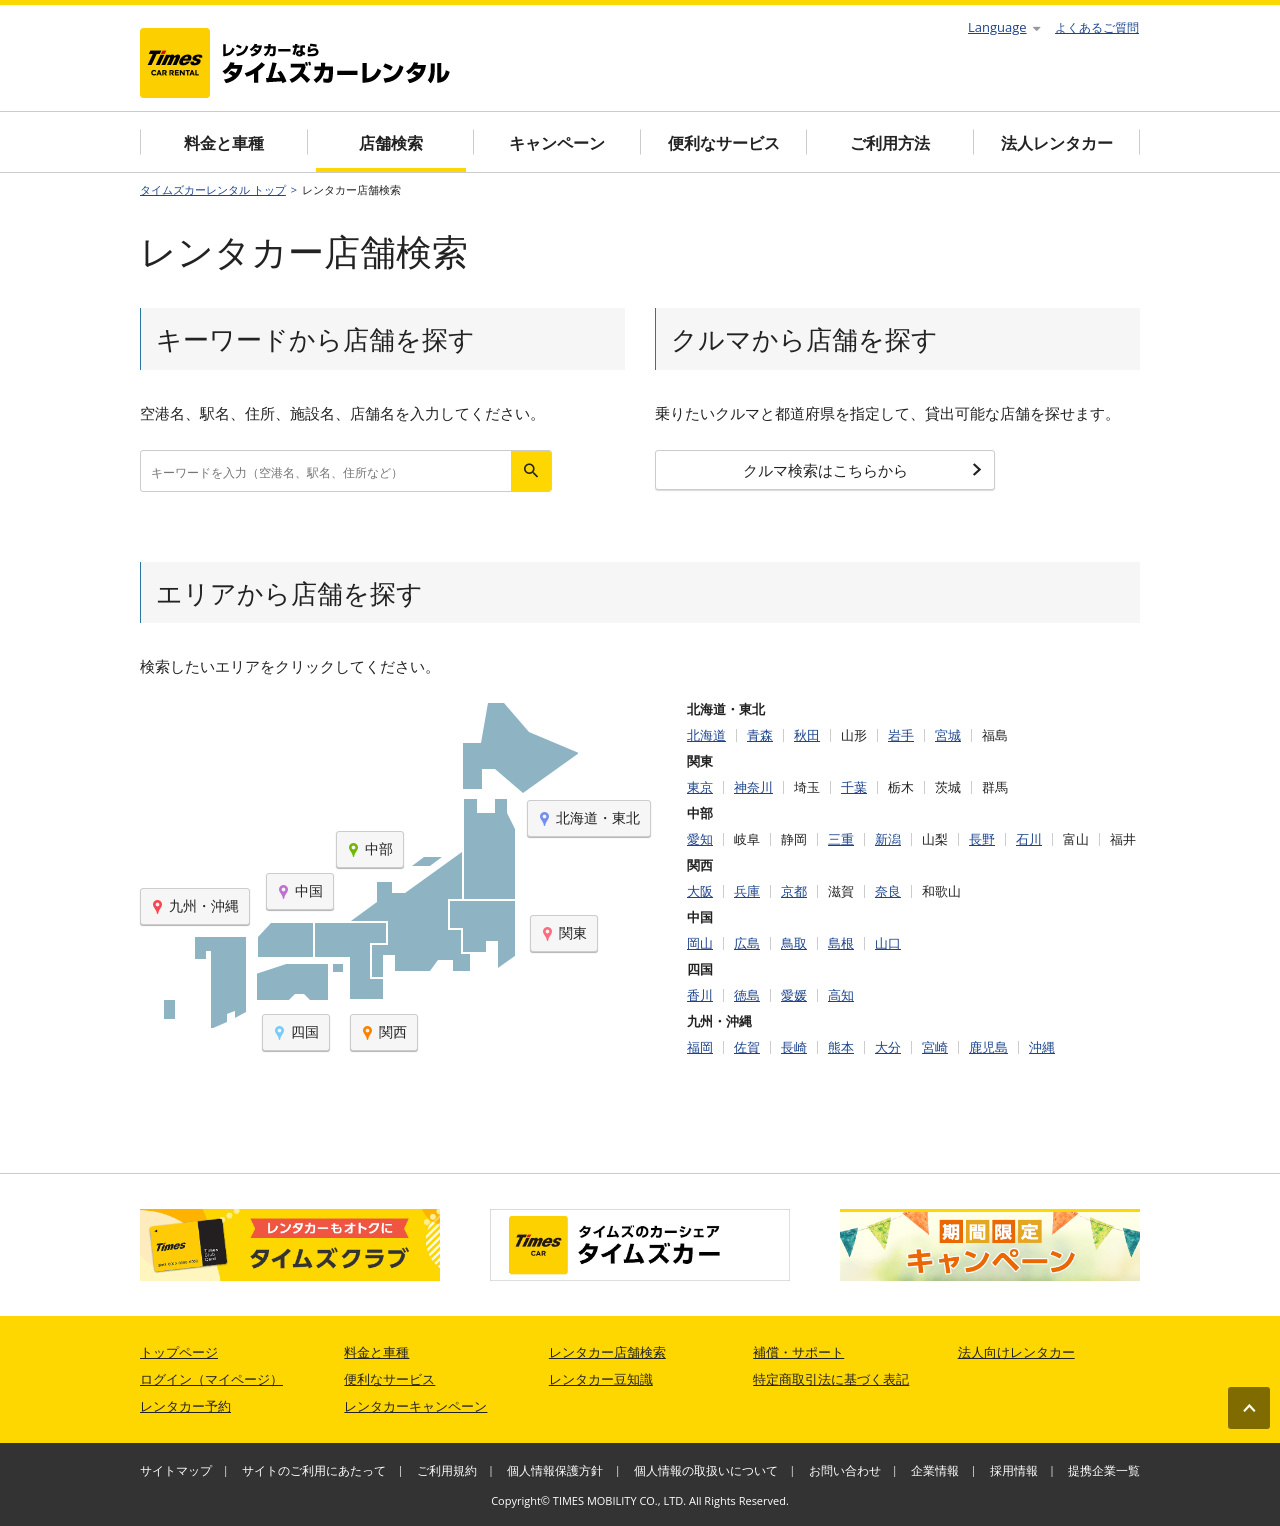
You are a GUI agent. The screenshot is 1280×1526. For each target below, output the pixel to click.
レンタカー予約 (185, 1406)
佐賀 (747, 1047)
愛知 (700, 839)
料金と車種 (224, 143)
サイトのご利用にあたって (314, 1470)
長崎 (794, 1047)
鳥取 (794, 943)
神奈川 (753, 787)
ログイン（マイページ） (211, 1379)
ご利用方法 (890, 143)
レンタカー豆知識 (601, 1379)
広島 (747, 943)
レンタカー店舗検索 (607, 1352)
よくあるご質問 (1097, 27)
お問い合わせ (845, 1470)
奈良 (888, 891)
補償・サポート (798, 1352)
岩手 (901, 735)
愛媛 (794, 995)
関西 (384, 1031)
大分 (888, 1047)
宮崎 (935, 1047)
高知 (841, 995)
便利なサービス (724, 143)
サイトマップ (176, 1470)
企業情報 (935, 1470)
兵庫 (747, 891)
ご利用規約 (447, 1470)
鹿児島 (988, 1047)
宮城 (948, 735)
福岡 (700, 1047)
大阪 (700, 891)
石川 (1029, 839)
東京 (700, 787)
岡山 (700, 943)
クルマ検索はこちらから (863, 470)
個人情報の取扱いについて (706, 1470)
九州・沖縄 (195, 905)
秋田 (807, 735)
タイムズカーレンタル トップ (213, 189)
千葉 (854, 787)
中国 (300, 890)
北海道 (706, 735)
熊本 (841, 1047)
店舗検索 (391, 143)
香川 (700, 995)
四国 (296, 1031)
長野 (982, 839)
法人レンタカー (1057, 143)
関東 (564, 932)
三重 (841, 839)
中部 (370, 848)
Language (1004, 27)
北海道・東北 (589, 817)
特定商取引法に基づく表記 (831, 1379)
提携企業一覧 (1104, 1470)
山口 (888, 943)
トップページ (179, 1352)
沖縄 (1042, 1047)
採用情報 (1014, 1470)
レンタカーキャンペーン (415, 1406)
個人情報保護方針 (555, 1470)
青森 (760, 735)
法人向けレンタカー (1016, 1352)
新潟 (888, 839)
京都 (794, 891)
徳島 (747, 995)
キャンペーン (557, 143)
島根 (841, 943)
